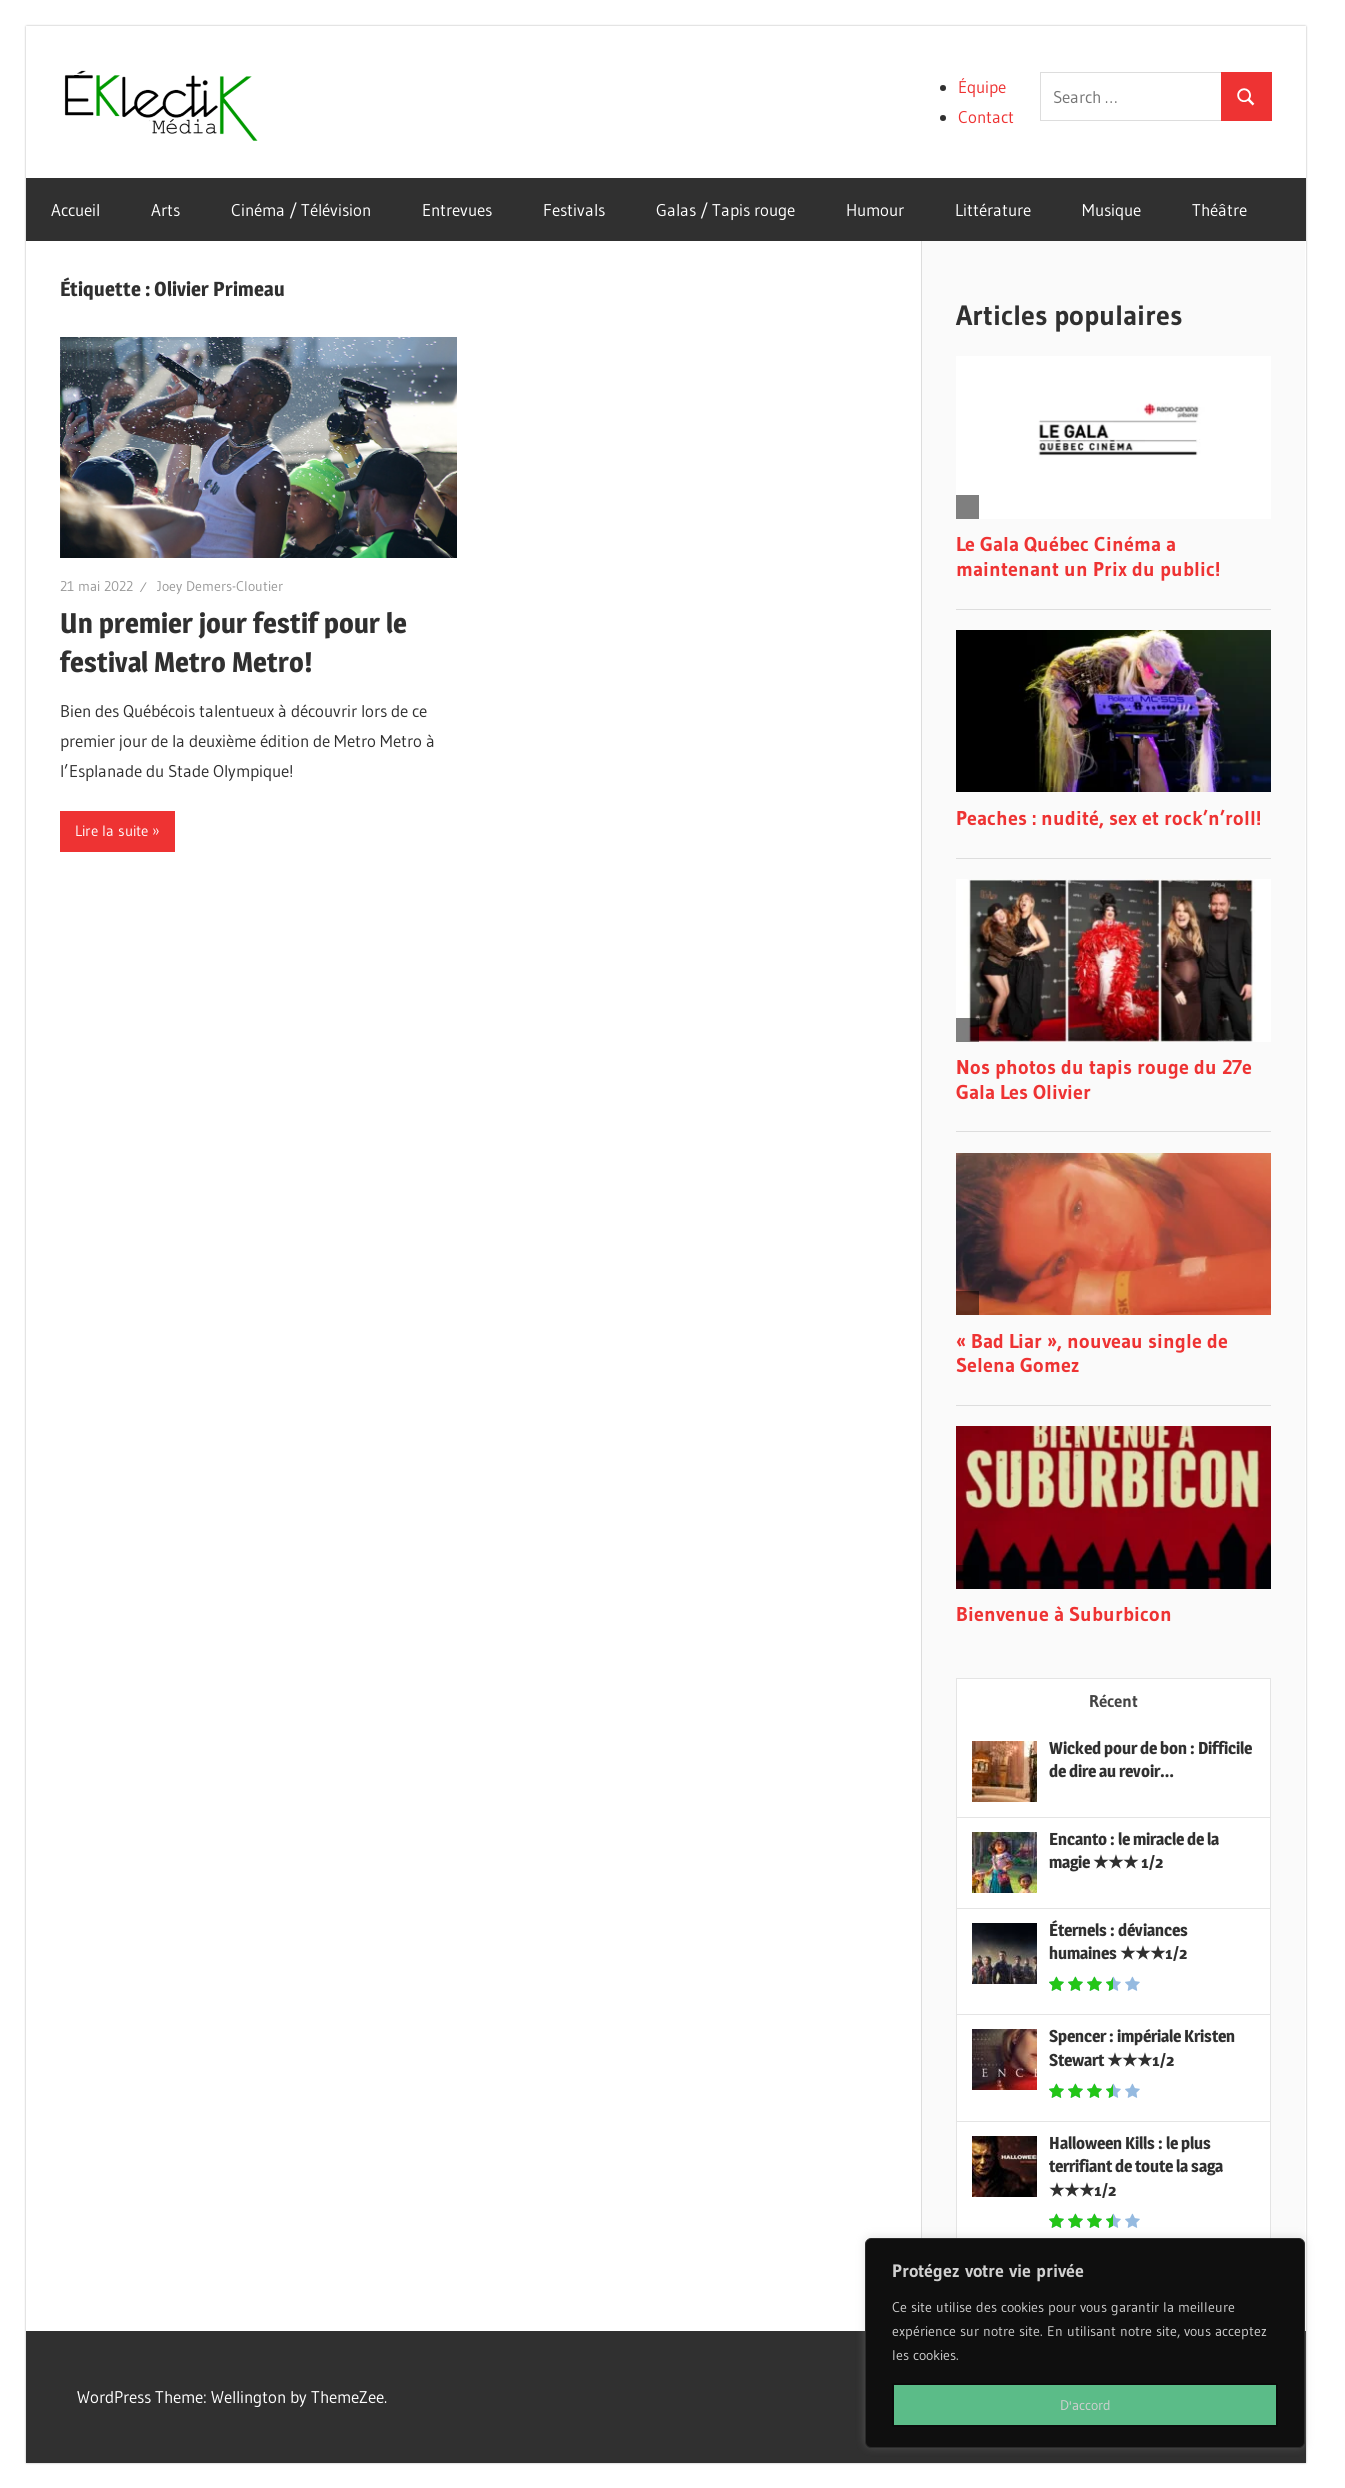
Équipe (982, 86)
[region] (1085, 2343)
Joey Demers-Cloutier (220, 586)
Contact (986, 116)
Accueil (75, 209)
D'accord (1085, 2405)
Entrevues (457, 209)
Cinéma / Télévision (301, 209)
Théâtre (1219, 209)
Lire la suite (111, 830)
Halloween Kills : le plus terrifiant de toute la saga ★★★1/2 (1136, 2167)
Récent (1113, 1700)
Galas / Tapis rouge (725, 209)
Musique (1111, 209)
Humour (875, 209)
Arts (165, 209)
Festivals (574, 209)
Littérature (993, 209)
